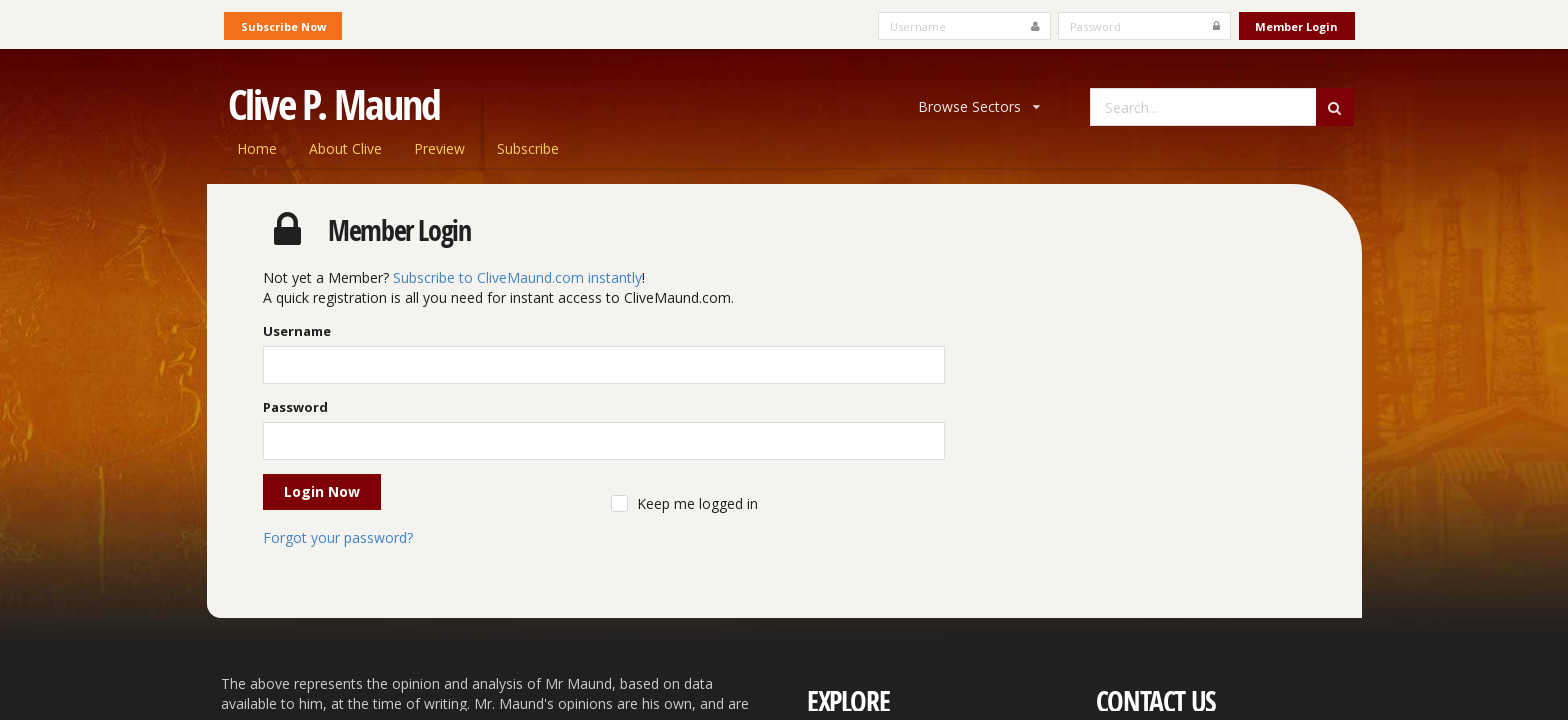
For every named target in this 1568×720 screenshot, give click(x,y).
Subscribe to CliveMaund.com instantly (517, 277)
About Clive (345, 148)
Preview (439, 148)
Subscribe (528, 148)
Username (297, 331)
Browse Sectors (979, 106)
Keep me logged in (697, 503)
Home (257, 148)
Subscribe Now (283, 26)
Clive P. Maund (334, 104)
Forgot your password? (338, 537)
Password (295, 407)
